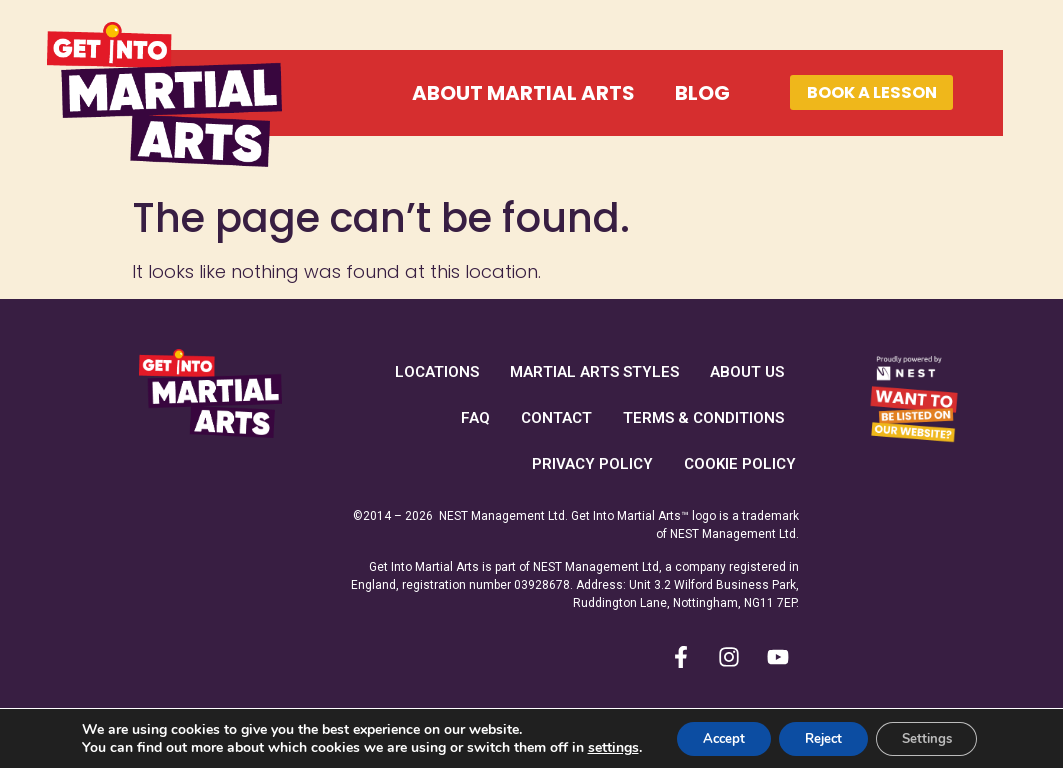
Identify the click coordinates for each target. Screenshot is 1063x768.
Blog (658, 93)
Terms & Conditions (703, 418)
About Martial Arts (479, 93)
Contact (556, 418)
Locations (437, 372)
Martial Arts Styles (594, 372)
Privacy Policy (592, 464)
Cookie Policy (740, 464)
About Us (747, 372)
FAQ (475, 418)
